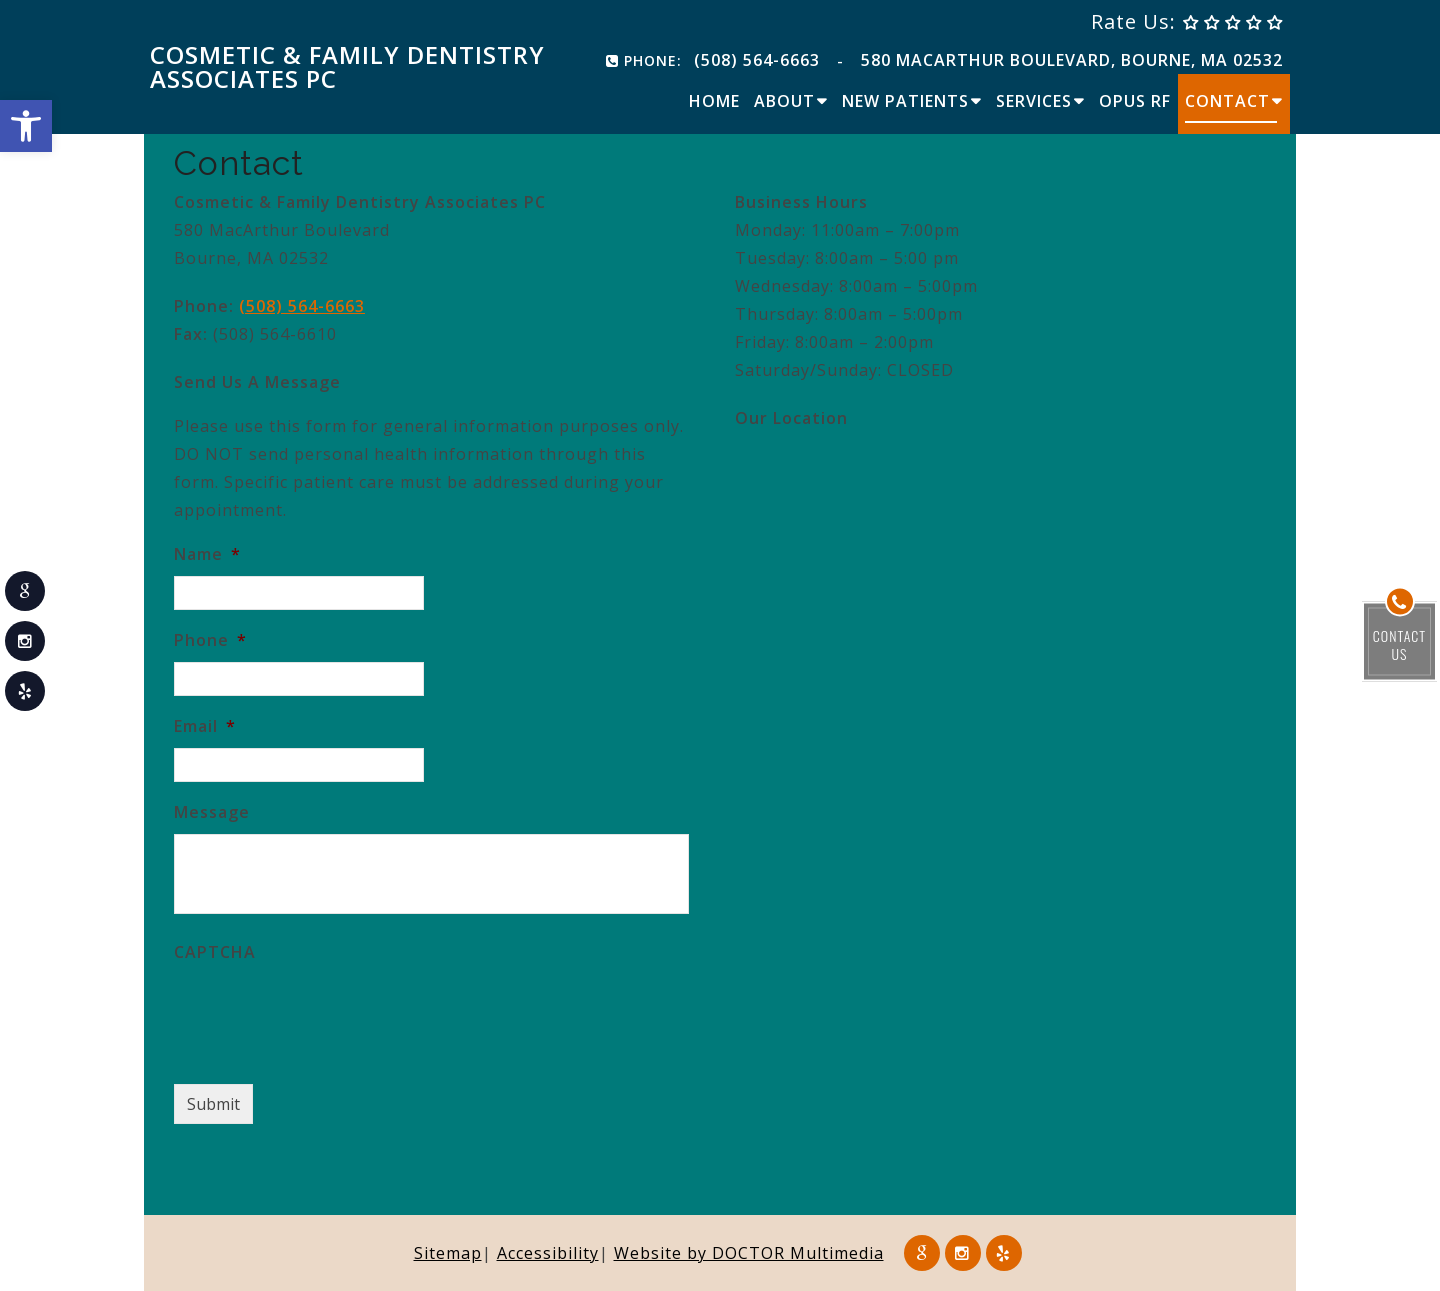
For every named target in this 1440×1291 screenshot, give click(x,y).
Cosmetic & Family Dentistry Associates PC (347, 67)
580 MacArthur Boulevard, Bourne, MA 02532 (1072, 60)
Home (714, 101)
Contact (1227, 101)
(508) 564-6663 (757, 60)
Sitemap (448, 1253)
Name (207, 554)
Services (1034, 101)
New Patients (905, 101)
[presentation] (326, 1013)
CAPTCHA (215, 952)
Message (212, 812)
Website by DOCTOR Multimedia (749, 1253)
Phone (210, 640)
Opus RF (1135, 101)
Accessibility (548, 1253)
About (784, 101)
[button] (26, 126)
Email (205, 726)
